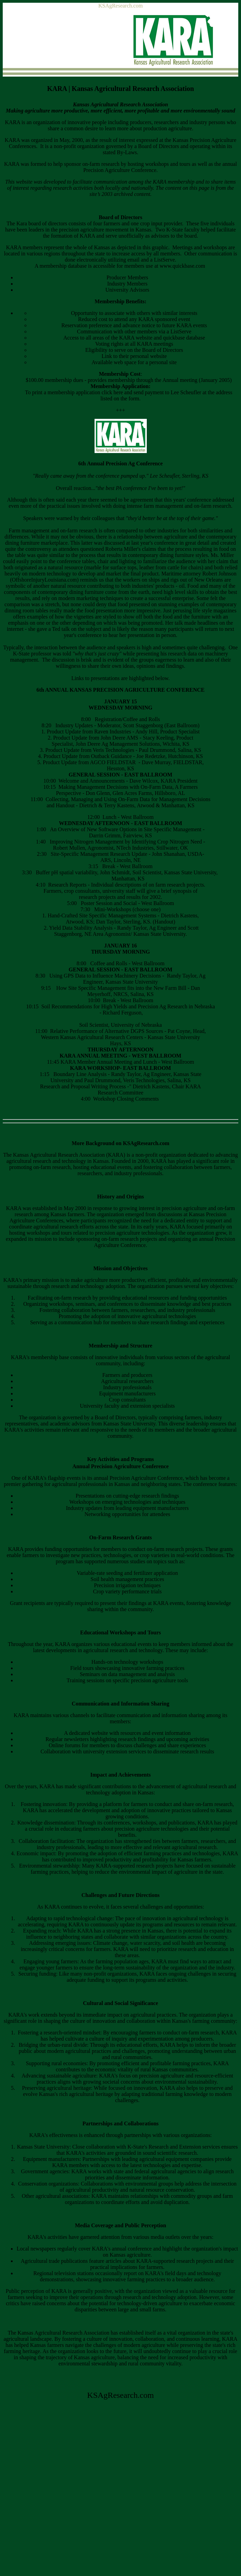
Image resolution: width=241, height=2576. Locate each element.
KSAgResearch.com (120, 6)
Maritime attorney (181, 573)
